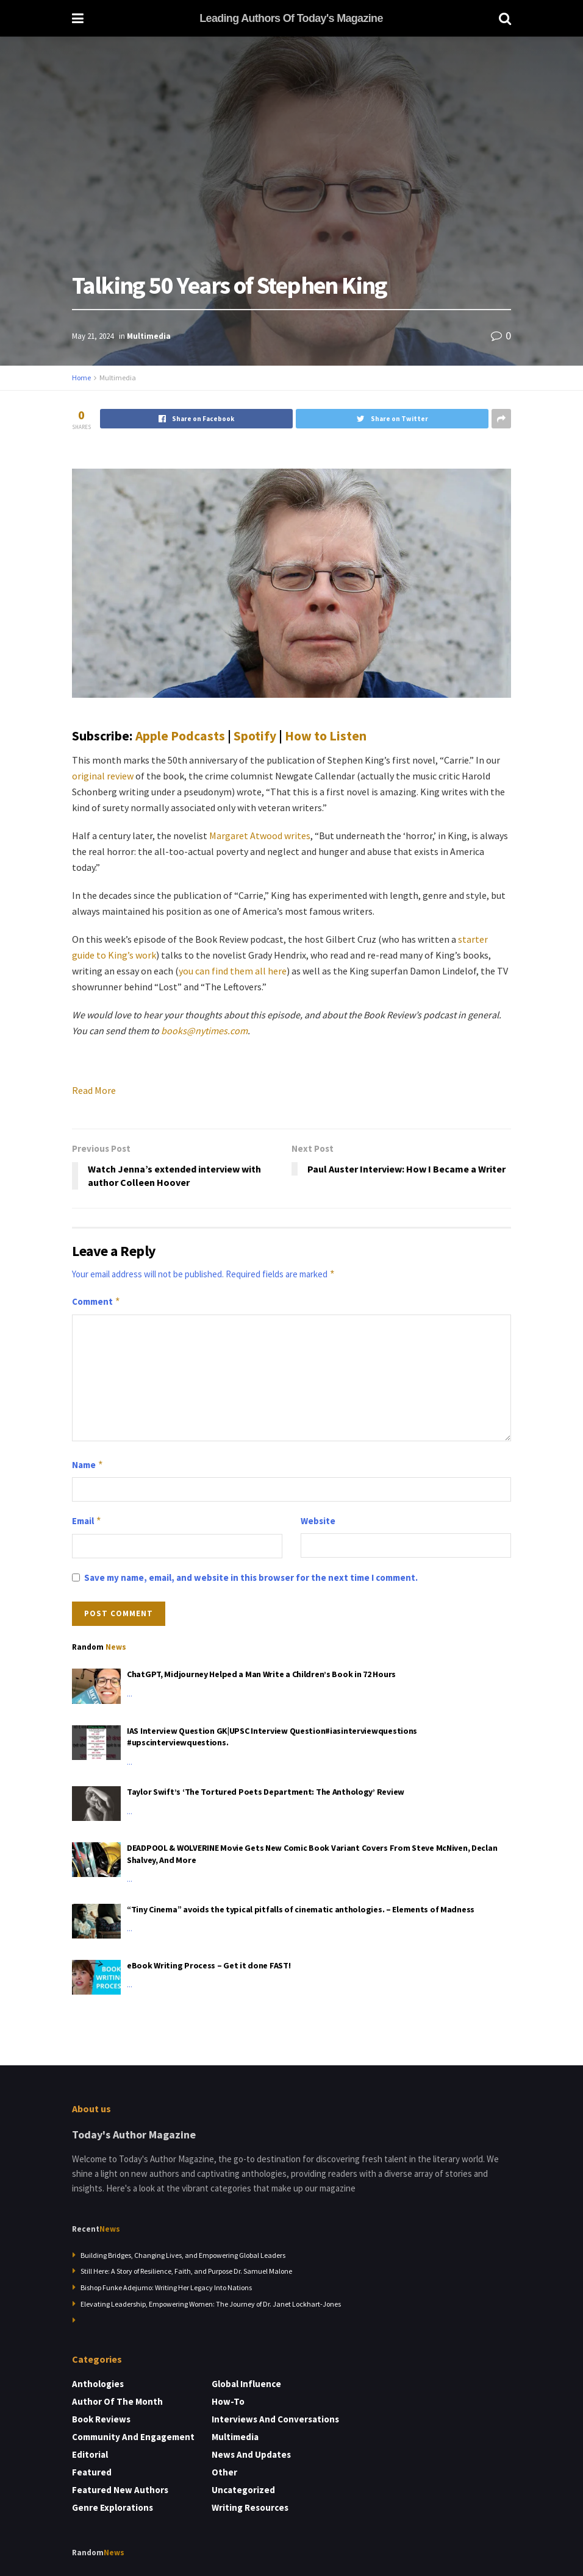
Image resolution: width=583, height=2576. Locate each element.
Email (87, 1521)
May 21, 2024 (92, 336)
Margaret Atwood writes (259, 835)
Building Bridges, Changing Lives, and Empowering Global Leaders (182, 2255)
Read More (94, 1090)
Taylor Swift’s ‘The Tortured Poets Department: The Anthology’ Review (265, 1791)
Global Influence (246, 2384)
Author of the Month (117, 2401)
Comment (96, 1301)
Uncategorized (243, 2490)
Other (224, 2472)
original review (103, 776)
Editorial (90, 2454)
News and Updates (251, 2454)
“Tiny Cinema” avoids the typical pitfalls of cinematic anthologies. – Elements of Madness (300, 1909)
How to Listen (326, 736)
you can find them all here (233, 971)
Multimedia (149, 336)
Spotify (255, 736)
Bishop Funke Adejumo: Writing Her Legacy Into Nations (166, 2287)
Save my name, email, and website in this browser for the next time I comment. (251, 1577)
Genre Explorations (112, 2507)
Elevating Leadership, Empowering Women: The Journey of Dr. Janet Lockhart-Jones (210, 2303)
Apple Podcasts (180, 736)
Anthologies (98, 2384)
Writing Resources (250, 2507)
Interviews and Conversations (275, 2419)
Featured (92, 2472)
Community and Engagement (133, 2437)
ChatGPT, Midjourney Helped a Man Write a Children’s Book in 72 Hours (261, 1674)
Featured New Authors (120, 2490)
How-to (228, 2401)
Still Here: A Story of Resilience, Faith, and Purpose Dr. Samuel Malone (186, 2271)
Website (318, 1521)
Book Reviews (101, 2419)
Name (88, 1465)
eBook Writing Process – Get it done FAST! (209, 1965)
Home (81, 377)
